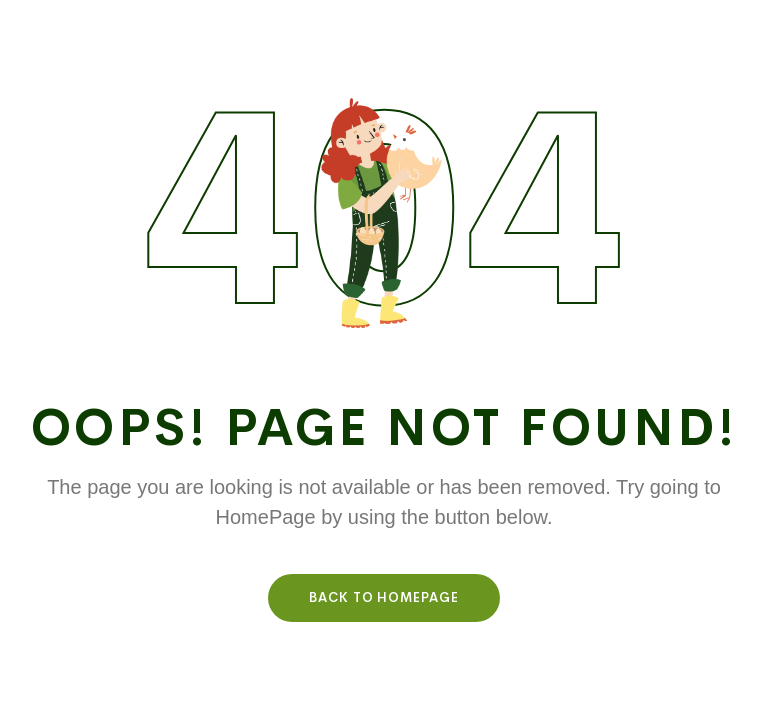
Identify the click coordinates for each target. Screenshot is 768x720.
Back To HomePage (384, 597)
